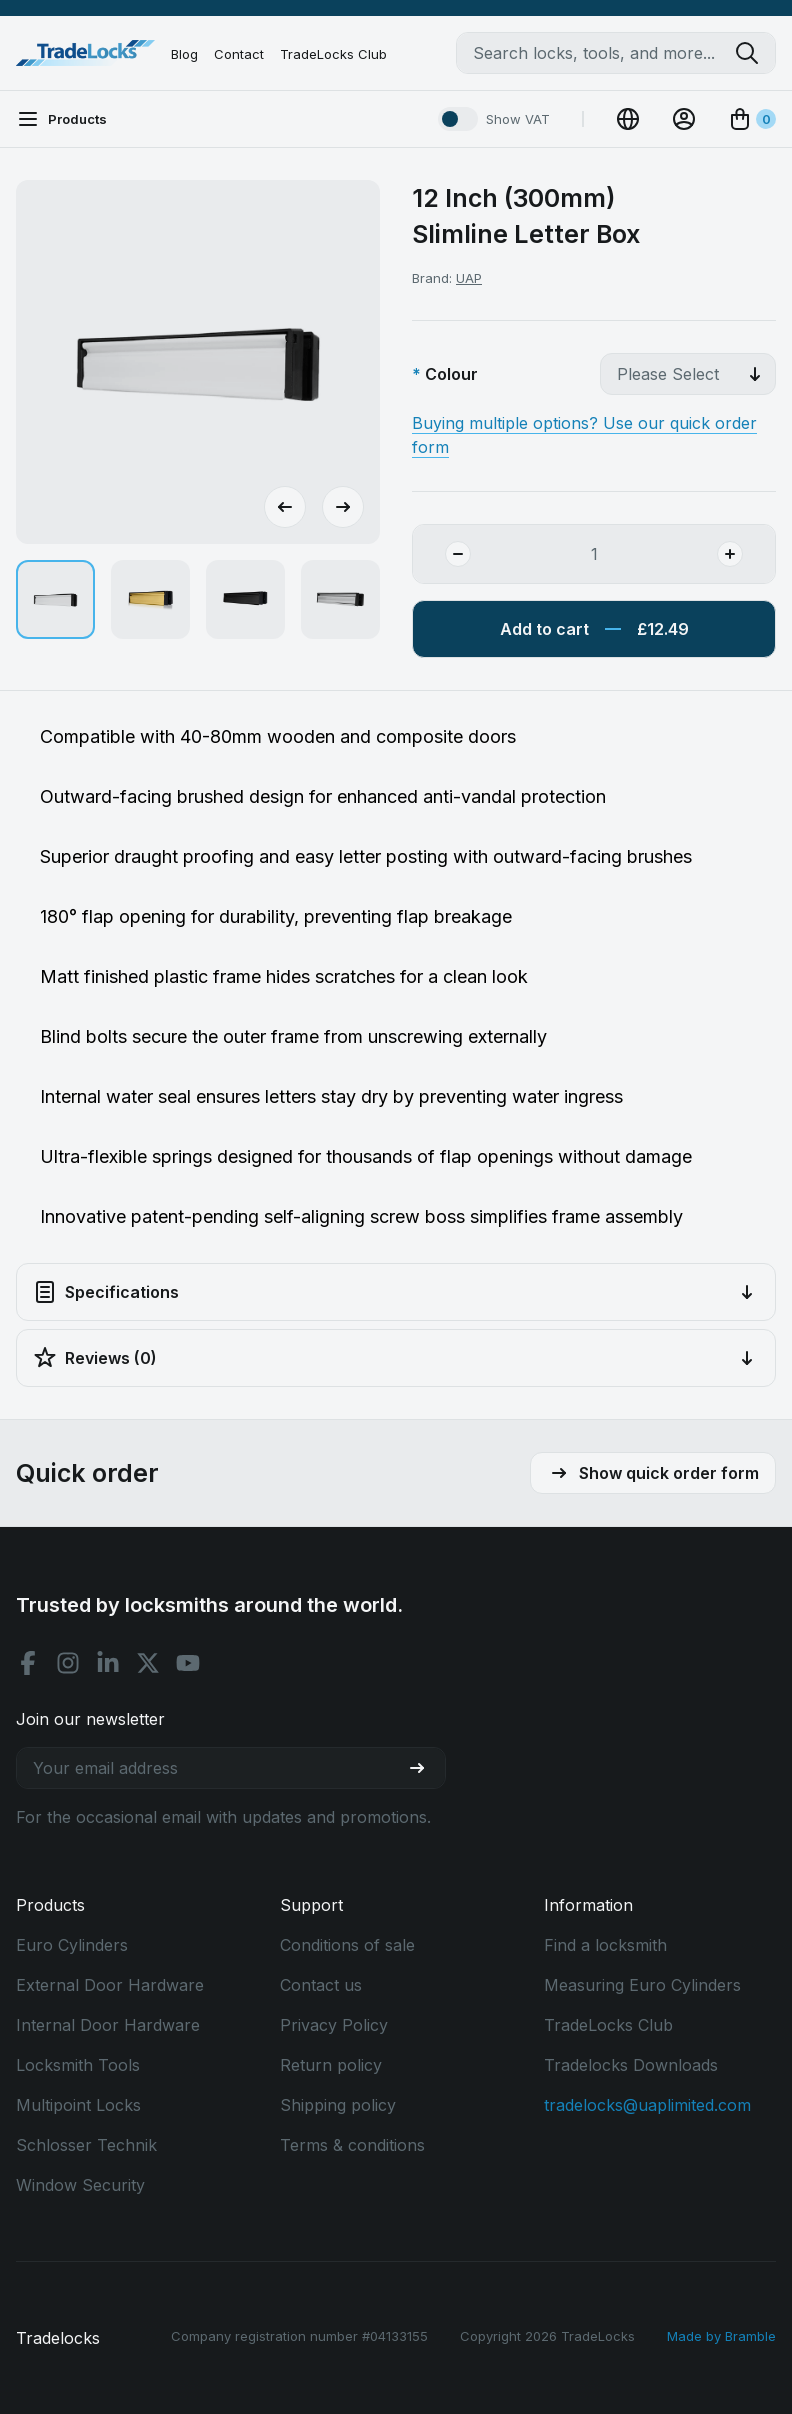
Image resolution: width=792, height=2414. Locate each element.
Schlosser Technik (86, 2145)
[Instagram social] (68, 1663)
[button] (55, 599)
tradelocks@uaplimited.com (647, 2105)
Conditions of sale (347, 1945)
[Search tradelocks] (755, 53)
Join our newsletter (90, 1719)
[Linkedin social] (108, 1663)
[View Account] (684, 119)
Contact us (321, 1985)
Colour (451, 374)
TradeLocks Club (333, 54)
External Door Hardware (110, 1985)
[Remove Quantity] (442, 554)
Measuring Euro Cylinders (642, 1985)
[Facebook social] (28, 1663)
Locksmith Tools (78, 2065)
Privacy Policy (334, 2025)
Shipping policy (338, 2105)
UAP (469, 278)
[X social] (148, 1663)
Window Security (80, 2185)
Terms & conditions (352, 2145)
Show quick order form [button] (653, 1473)
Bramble (750, 2336)
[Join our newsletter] (425, 1768)
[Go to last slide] (285, 507)
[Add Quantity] (746, 554)
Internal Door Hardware (108, 2025)
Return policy (331, 2065)
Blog (184, 54)
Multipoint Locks (78, 2105)
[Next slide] (343, 507)
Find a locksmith (605, 1945)
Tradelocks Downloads (631, 2065)
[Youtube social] (188, 1663)
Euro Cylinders (72, 1945)
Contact (239, 54)
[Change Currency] (628, 119)
